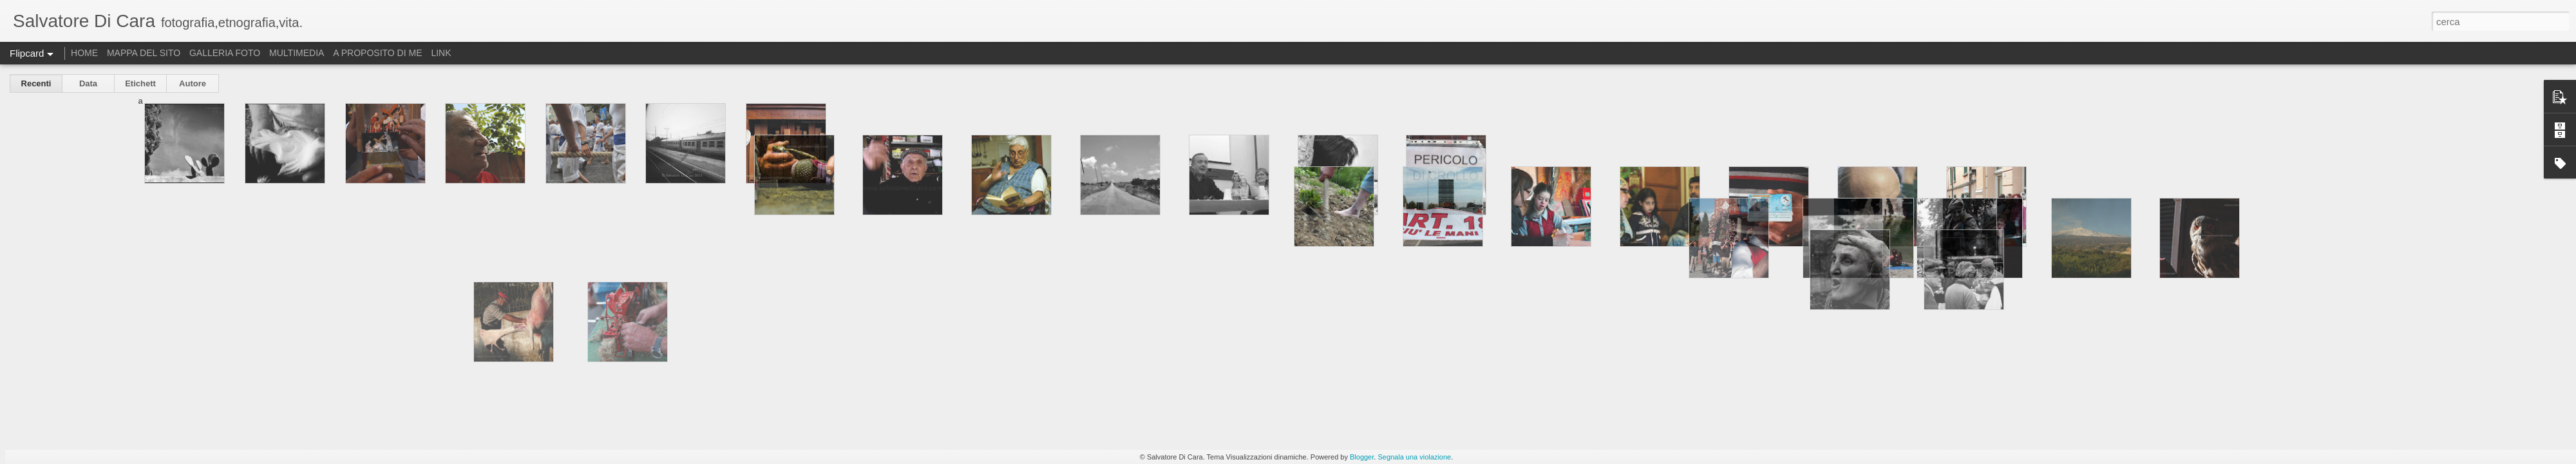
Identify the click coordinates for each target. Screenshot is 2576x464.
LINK (441, 53)
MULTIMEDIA (296, 53)
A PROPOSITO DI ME (377, 53)
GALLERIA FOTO (224, 53)
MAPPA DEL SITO (143, 53)
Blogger (1362, 457)
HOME (84, 53)
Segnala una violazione (1414, 457)
